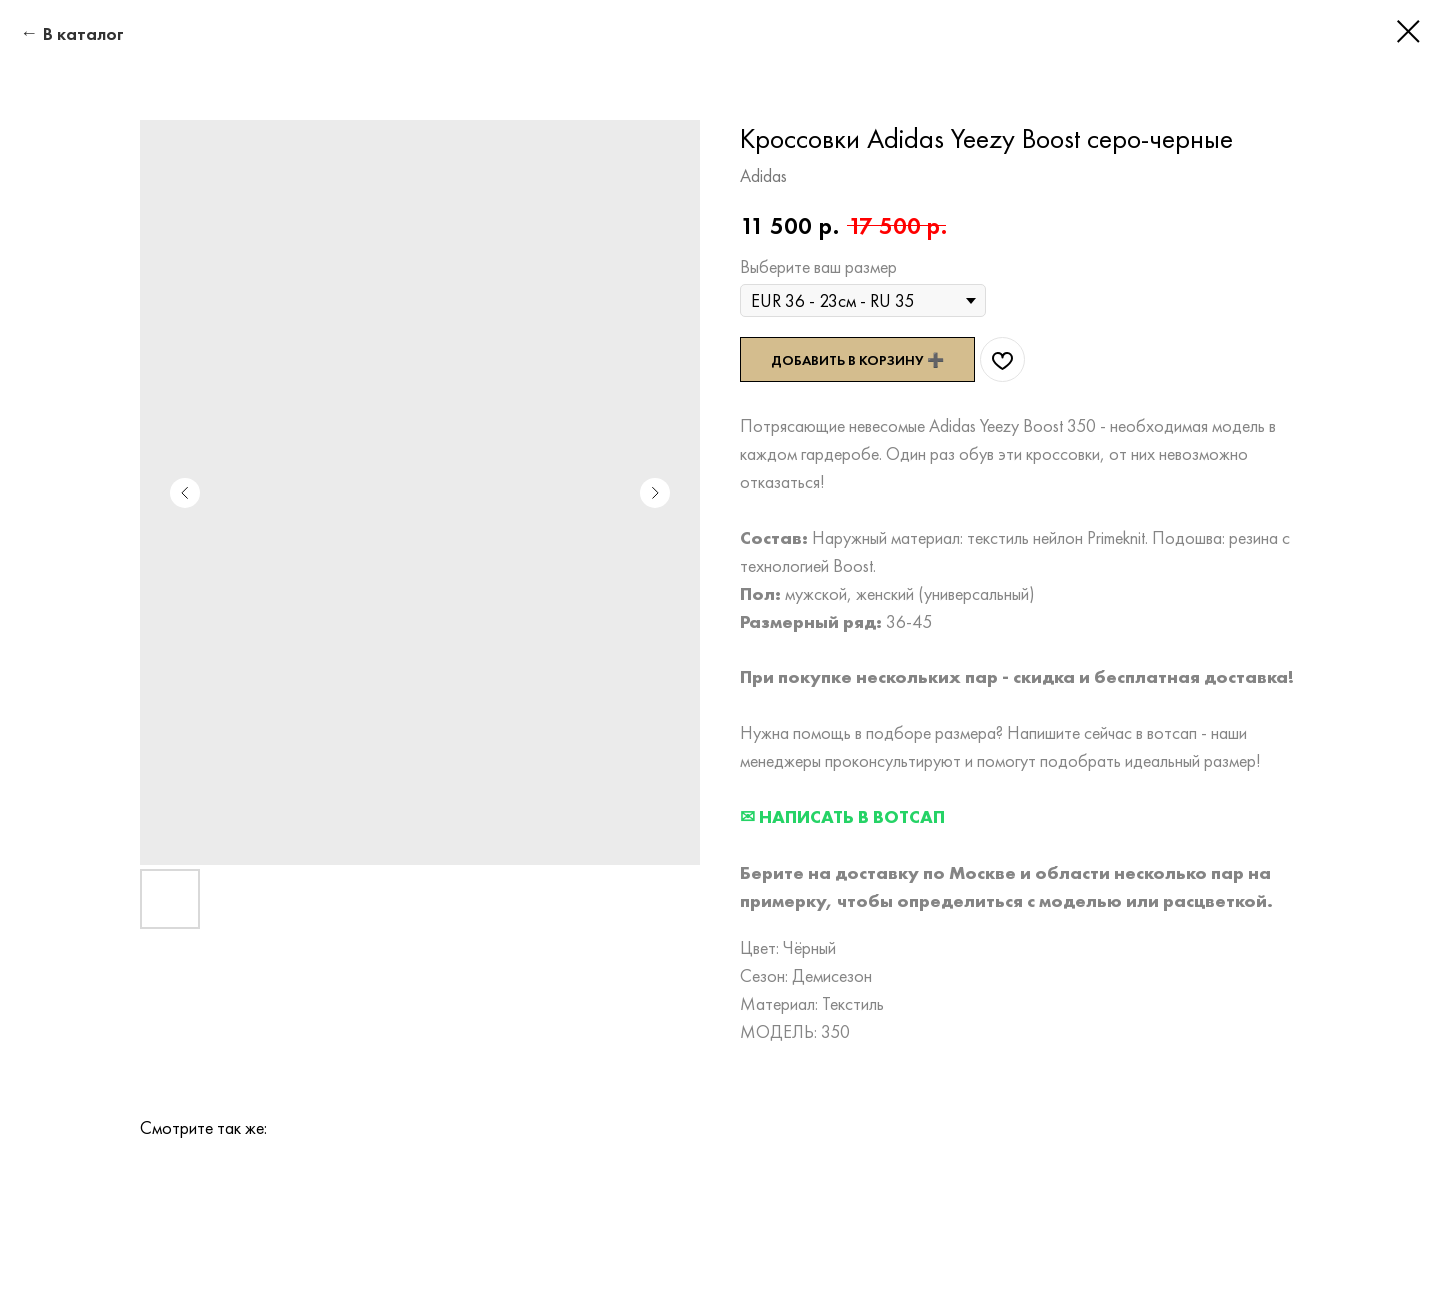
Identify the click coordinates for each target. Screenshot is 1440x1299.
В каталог (83, 33)
